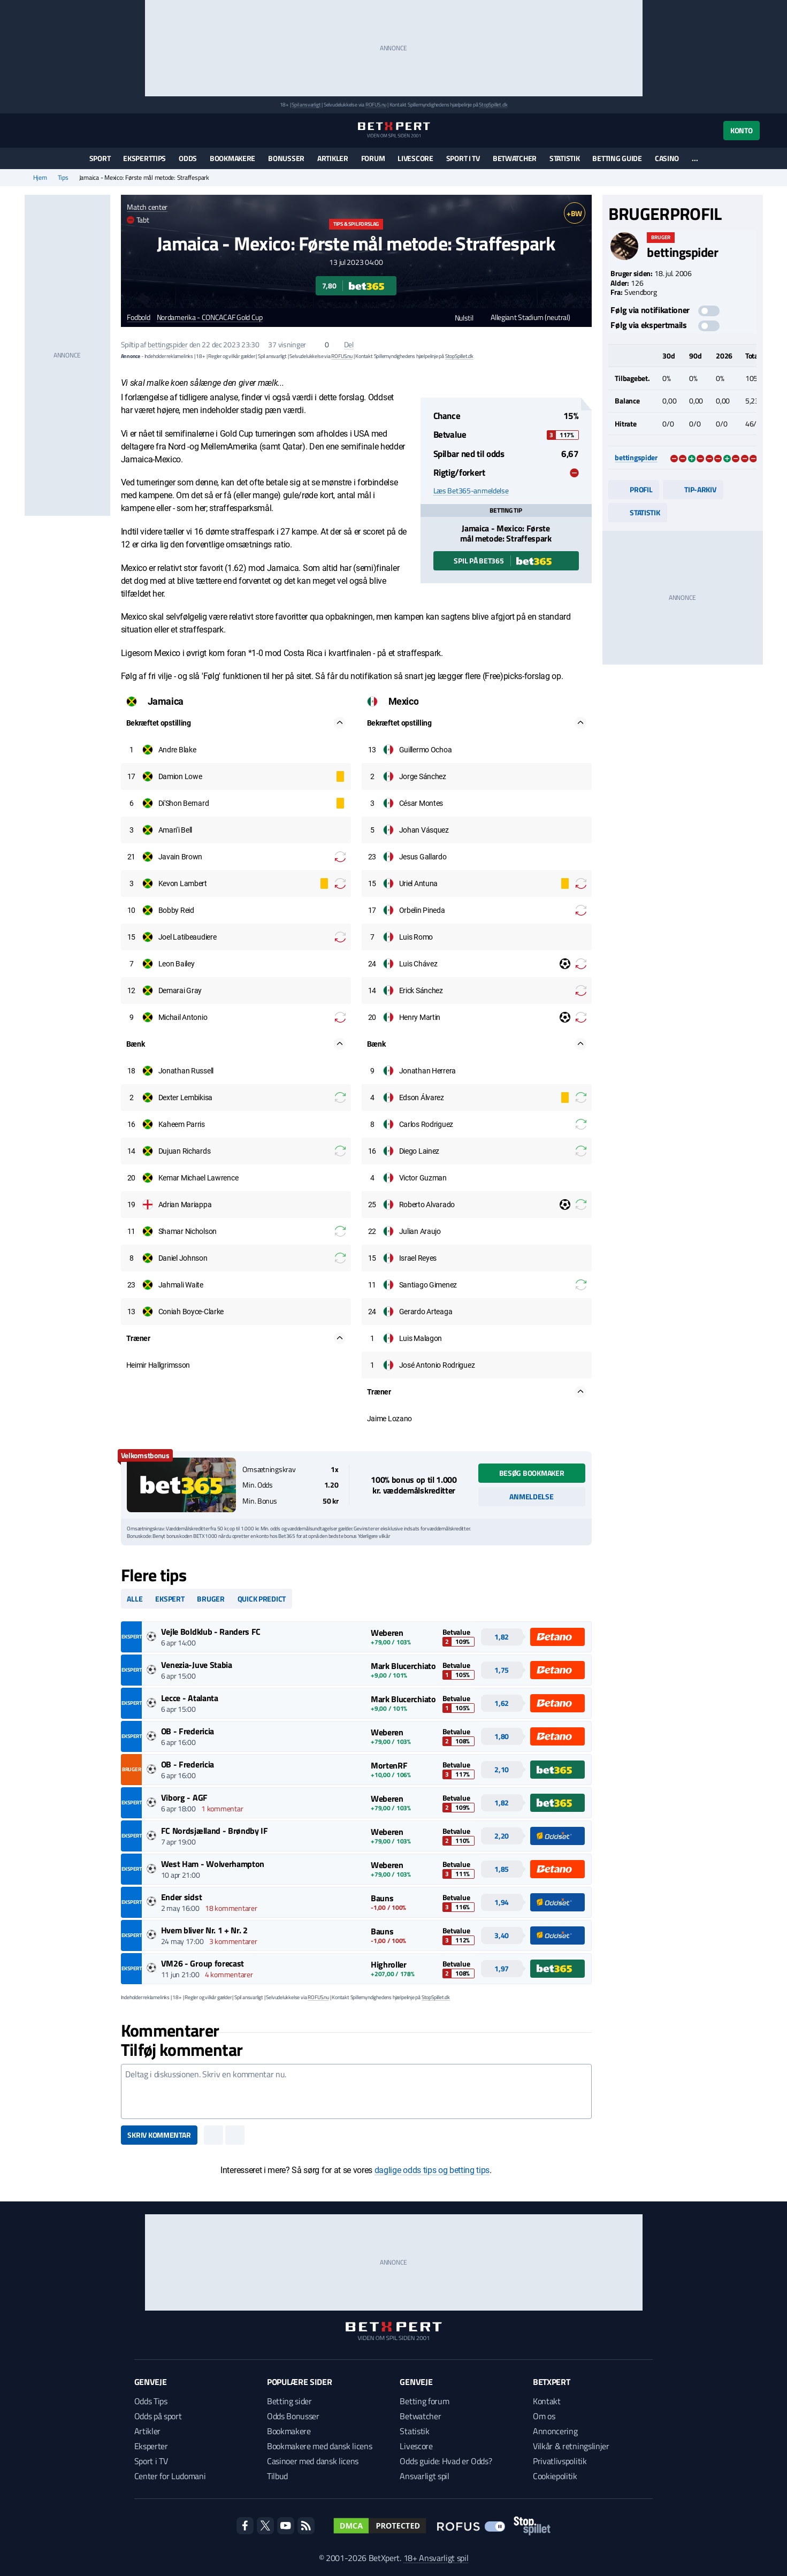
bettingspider (167, 344)
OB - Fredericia (187, 1731)
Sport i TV (463, 158)
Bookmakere (232, 158)
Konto (741, 130)
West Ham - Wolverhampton (212, 1863)
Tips (63, 177)
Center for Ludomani (170, 2476)
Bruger (210, 1598)
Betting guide (616, 158)
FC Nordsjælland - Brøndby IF (214, 1830)
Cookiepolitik (555, 2476)
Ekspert (169, 1598)
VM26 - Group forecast (202, 1963)
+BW (574, 213)
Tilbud (277, 2476)
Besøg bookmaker (531, 1472)
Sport (100, 158)
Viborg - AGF (184, 1797)
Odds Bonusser (293, 2416)
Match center (147, 206)
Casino (667, 158)
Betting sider (289, 2401)
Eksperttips (144, 158)
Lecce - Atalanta (189, 1697)
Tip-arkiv (693, 489)
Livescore (415, 158)
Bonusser (286, 158)
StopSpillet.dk (493, 105)
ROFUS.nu (375, 105)
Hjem (40, 177)
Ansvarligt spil (424, 2476)
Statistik (564, 158)
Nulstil (458, 317)
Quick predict (262, 1598)
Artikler (332, 158)
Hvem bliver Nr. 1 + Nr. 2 (204, 1930)
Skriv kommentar (158, 2134)
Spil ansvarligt (306, 105)
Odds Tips (150, 2401)
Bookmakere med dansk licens (319, 2446)
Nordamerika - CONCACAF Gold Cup (210, 318)
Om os (544, 2416)
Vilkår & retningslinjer (571, 2446)
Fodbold (138, 318)
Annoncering (555, 2431)
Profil (633, 489)
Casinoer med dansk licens (312, 2461)
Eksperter (151, 2446)
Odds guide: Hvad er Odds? (446, 2461)
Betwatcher (515, 158)
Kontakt (547, 2401)
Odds (188, 158)
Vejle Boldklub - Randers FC (211, 1631)
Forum (373, 158)
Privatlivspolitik (560, 2461)
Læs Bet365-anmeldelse (471, 491)
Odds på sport (158, 2416)
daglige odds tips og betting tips (432, 2170)
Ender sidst (181, 1897)
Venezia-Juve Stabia (196, 1664)
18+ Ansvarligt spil (436, 2557)
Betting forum (424, 2401)
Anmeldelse (531, 1496)
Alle (134, 1598)
